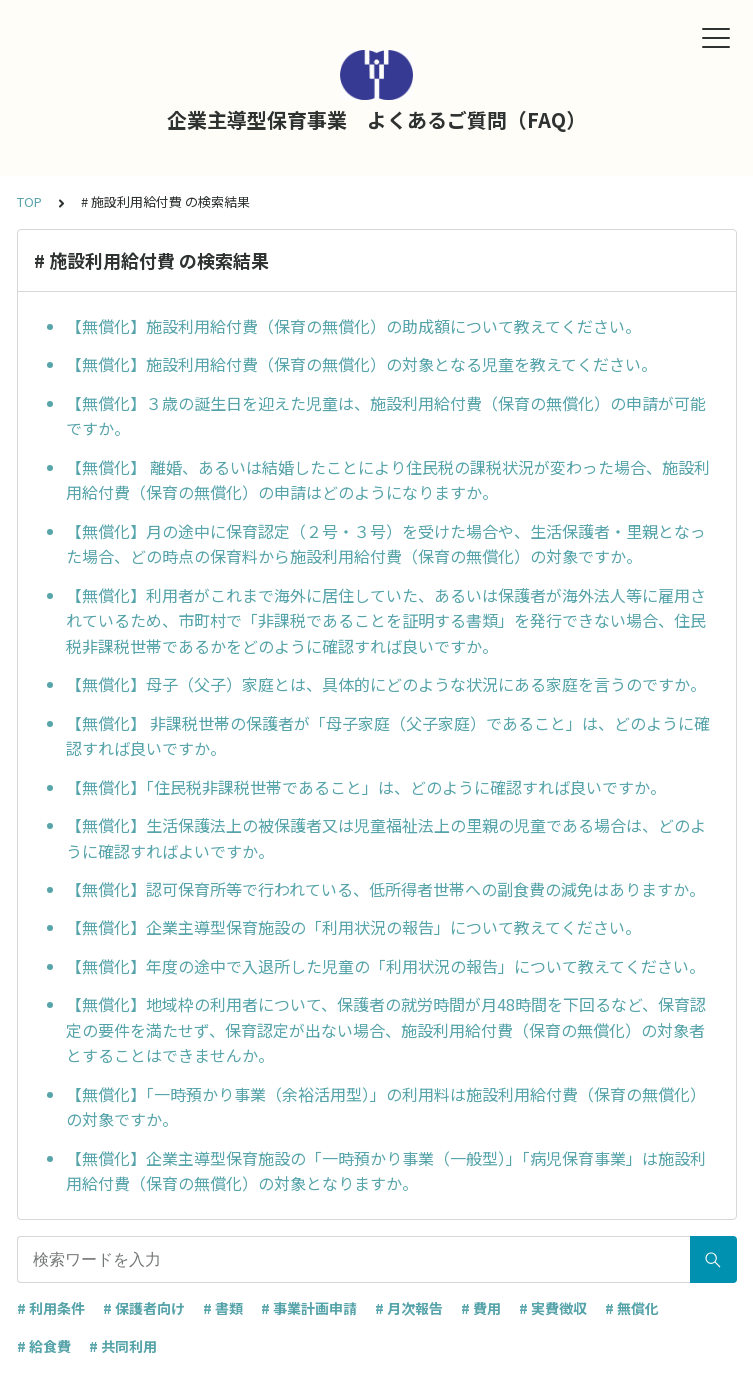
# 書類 (223, 1308)
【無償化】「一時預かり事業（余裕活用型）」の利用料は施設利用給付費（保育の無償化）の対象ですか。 (386, 1107)
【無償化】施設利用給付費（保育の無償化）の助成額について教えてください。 (353, 326)
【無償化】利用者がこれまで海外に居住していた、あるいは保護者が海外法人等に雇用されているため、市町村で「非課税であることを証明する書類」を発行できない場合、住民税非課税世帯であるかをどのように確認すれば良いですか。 (386, 620)
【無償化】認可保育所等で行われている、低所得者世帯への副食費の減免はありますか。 (385, 889)
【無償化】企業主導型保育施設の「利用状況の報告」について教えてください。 (353, 927)
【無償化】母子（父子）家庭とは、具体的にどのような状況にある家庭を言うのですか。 (386, 684)
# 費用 (481, 1308)
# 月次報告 (409, 1308)
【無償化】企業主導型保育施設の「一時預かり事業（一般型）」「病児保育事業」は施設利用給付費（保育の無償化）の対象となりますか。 (386, 1171)
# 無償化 (632, 1308)
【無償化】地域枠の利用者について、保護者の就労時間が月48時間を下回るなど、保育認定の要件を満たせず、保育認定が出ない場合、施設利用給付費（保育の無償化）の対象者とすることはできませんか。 (386, 1029)
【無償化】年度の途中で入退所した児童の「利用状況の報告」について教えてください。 (385, 966)
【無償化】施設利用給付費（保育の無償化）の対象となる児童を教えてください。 (361, 364)
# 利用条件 (51, 1308)
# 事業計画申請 (309, 1308)
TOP (29, 201)
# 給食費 (44, 1346)
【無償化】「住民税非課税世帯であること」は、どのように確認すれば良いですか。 (366, 787)
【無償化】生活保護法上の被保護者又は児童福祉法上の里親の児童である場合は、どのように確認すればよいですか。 (386, 838)
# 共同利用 (123, 1346)
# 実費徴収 (553, 1308)
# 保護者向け (144, 1308)
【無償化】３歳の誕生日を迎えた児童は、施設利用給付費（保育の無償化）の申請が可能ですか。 (386, 416)
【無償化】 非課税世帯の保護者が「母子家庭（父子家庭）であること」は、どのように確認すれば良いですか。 (388, 736)
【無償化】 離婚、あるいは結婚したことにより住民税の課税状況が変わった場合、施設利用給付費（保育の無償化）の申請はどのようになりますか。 (388, 480)
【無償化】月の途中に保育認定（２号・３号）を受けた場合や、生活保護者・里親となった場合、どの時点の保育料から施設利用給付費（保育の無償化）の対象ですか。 (386, 544)
